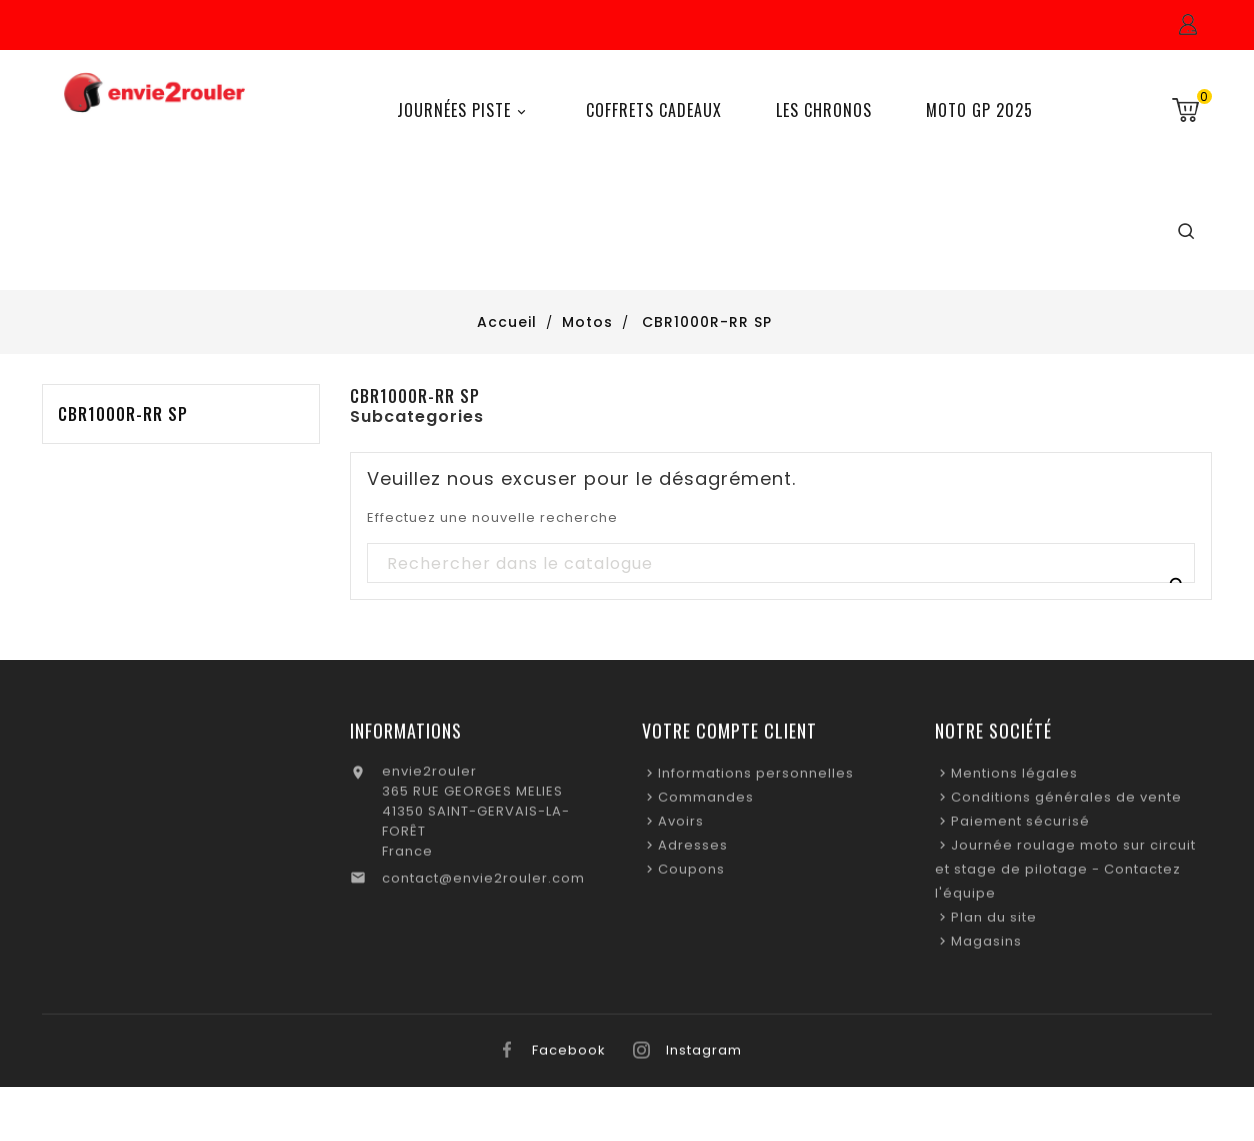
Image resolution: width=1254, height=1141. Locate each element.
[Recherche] (780, 564)
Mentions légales (1014, 778)
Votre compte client (729, 736)
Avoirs (681, 826)
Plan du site (994, 922)
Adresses (693, 850)
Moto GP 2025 (979, 110)
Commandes (706, 802)
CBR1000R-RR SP (123, 414)
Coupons (691, 874)
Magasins (986, 946)
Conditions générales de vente (1066, 802)
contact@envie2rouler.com (483, 883)
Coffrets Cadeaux (654, 110)
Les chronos (824, 110)
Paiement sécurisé (1020, 826)
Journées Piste (464, 110)
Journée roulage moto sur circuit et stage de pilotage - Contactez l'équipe (1065, 874)
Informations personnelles (756, 778)
